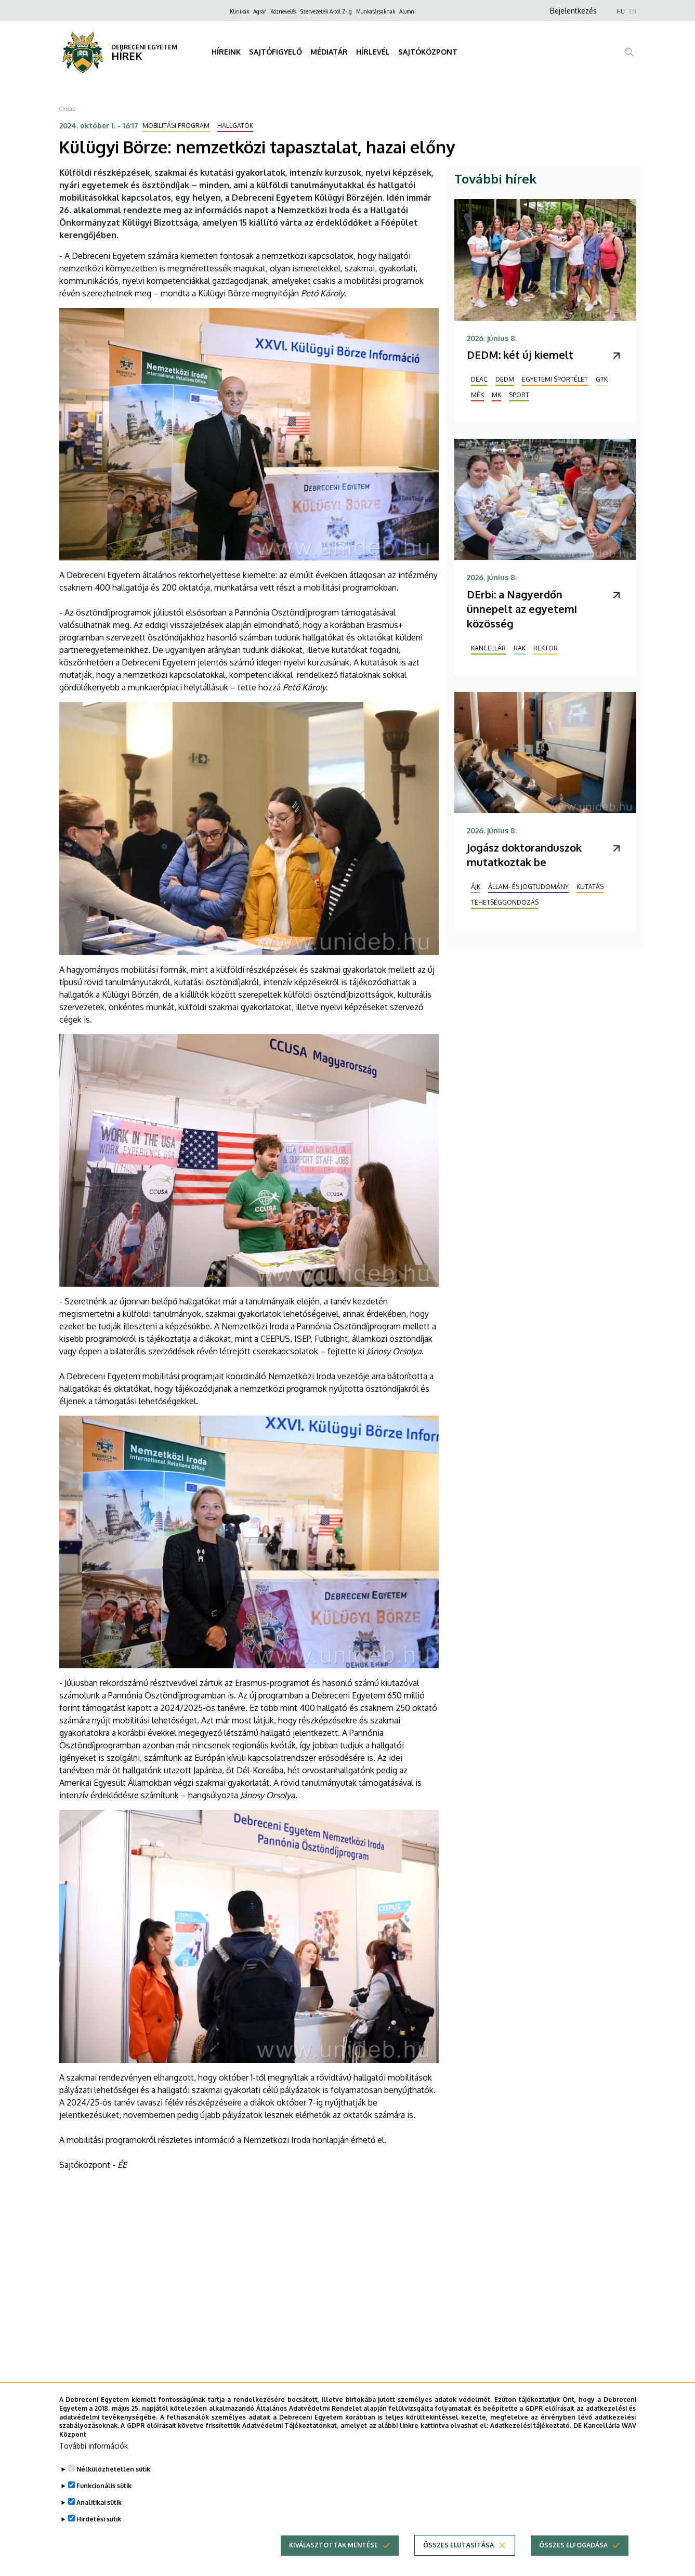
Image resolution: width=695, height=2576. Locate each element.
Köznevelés (283, 11)
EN (632, 11)
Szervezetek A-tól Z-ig (326, 11)
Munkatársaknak (375, 11)
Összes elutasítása (458, 2545)
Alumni (407, 11)
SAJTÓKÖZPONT (427, 51)
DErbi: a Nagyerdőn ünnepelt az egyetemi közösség (522, 608)
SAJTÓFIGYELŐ (275, 51)
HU (621, 11)
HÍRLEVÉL (373, 51)
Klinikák (239, 11)
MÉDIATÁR (329, 51)
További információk (93, 2445)
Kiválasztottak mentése (333, 2545)
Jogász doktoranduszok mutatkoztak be (524, 855)
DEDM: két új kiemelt (520, 354)
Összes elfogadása (573, 2545)
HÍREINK (226, 51)
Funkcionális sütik (104, 2486)
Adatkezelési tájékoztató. (531, 2425)
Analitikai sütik (99, 2502)
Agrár (259, 11)
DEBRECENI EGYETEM (144, 47)
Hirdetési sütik (98, 2519)
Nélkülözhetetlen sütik (113, 2469)
